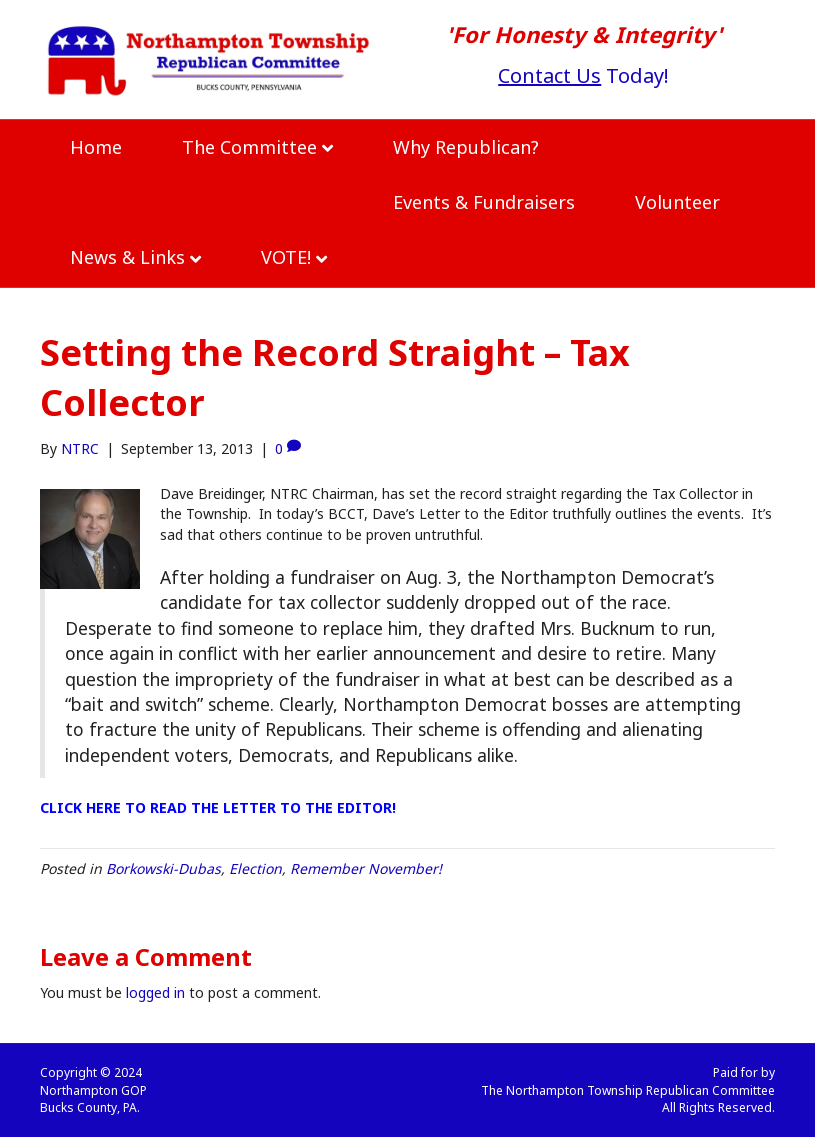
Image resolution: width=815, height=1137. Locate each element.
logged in (155, 992)
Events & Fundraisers (484, 202)
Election (255, 868)
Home (96, 147)
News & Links (127, 257)
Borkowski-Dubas (163, 868)
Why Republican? (466, 147)
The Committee (249, 147)
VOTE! (286, 257)
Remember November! (366, 868)
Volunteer (677, 202)
